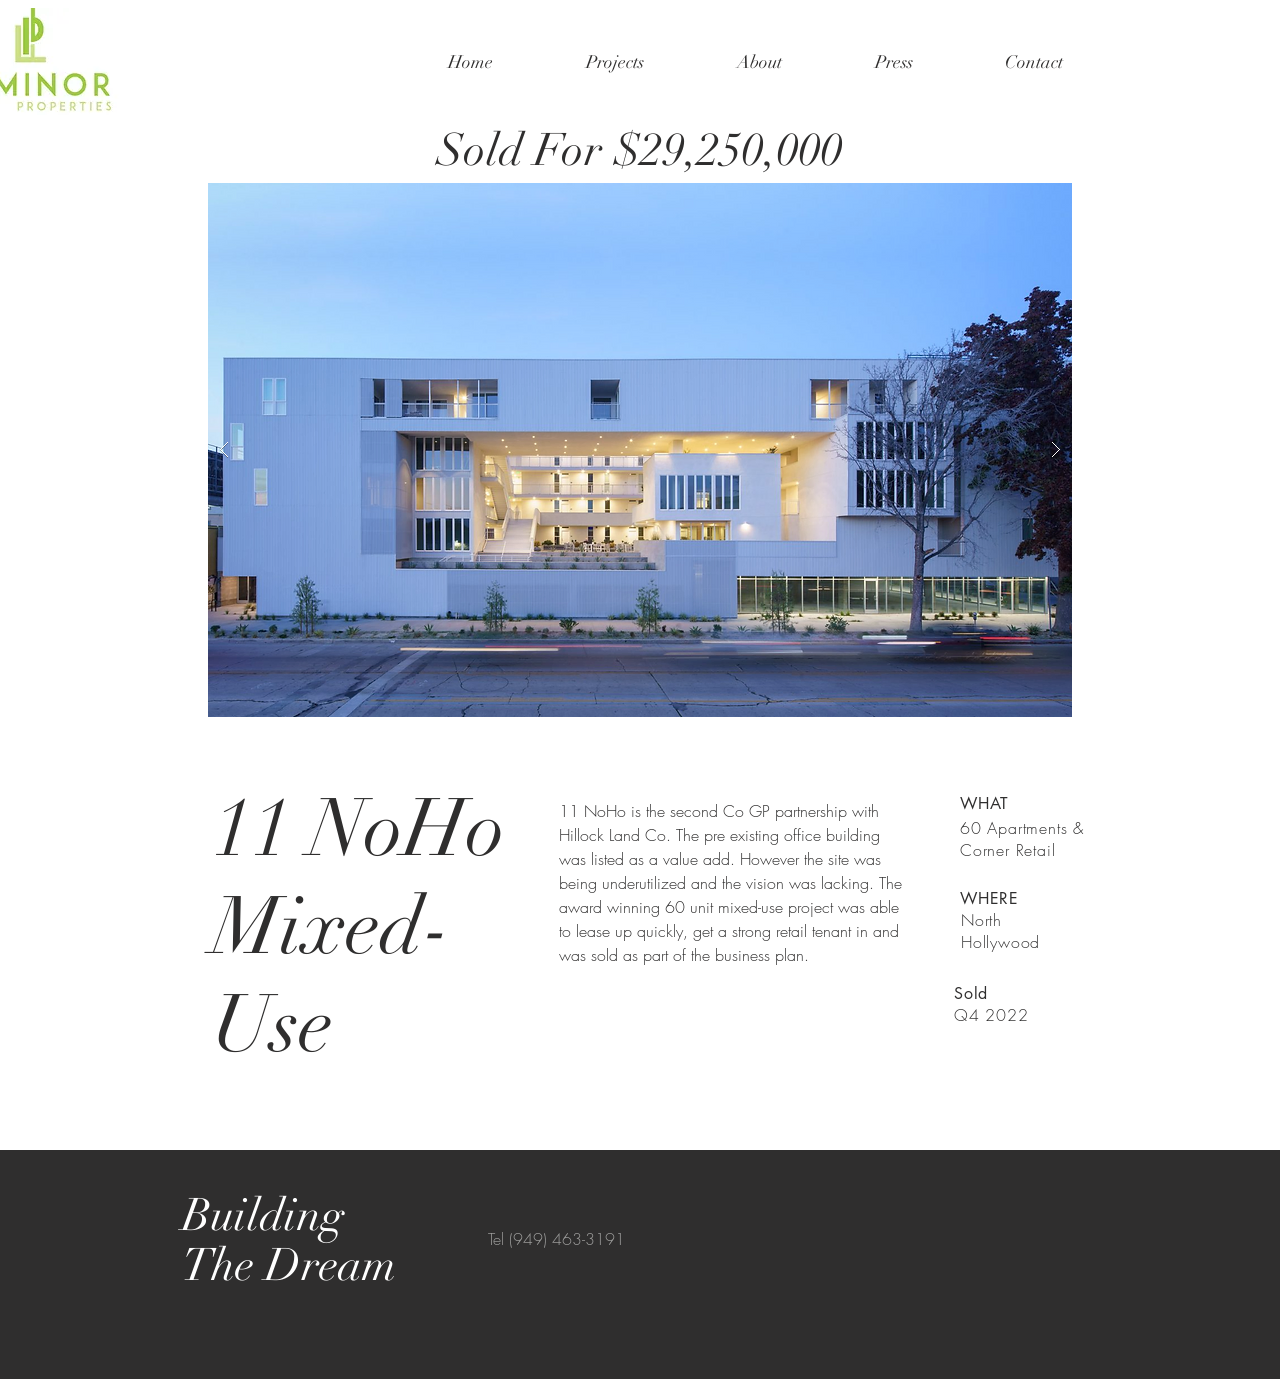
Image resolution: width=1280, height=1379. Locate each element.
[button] (640, 450)
